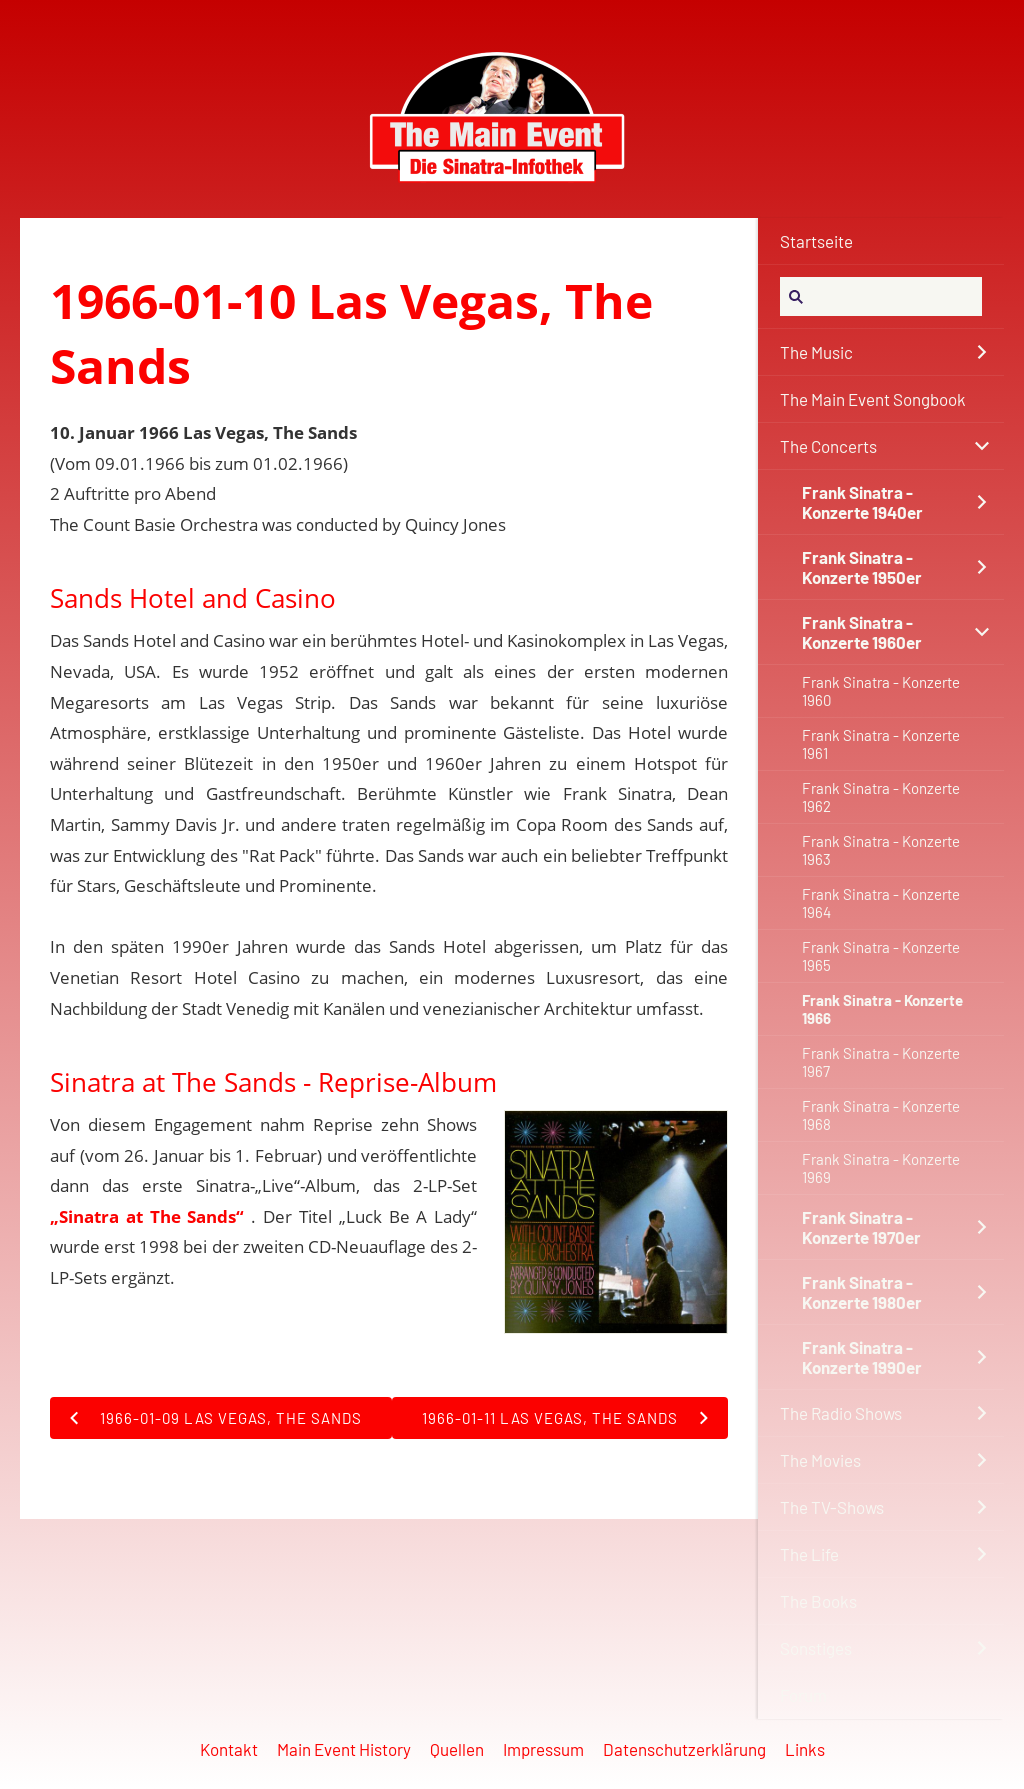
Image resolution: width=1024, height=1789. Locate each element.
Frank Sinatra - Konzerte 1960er (862, 632)
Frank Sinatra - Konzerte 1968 (881, 1115)
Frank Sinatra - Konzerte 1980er (862, 1292)
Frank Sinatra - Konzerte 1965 (881, 956)
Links (805, 1749)
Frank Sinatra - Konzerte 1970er (861, 1227)
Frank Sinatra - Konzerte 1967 (881, 1062)
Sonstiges (816, 1648)
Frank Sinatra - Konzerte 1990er (862, 1357)
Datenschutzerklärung (684, 1749)
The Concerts (828, 446)
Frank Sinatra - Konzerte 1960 (881, 691)
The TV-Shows (832, 1507)
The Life (809, 1554)
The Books (818, 1601)
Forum (803, 1695)
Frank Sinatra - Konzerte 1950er (862, 567)
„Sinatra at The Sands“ (147, 1216)
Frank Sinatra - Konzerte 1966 (882, 1009)
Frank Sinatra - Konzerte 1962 (881, 797)
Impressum (543, 1749)
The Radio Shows (841, 1413)
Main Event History (344, 1749)
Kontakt (229, 1749)
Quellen (457, 1749)
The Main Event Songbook (873, 399)
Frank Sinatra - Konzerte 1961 (881, 744)
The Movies (820, 1460)
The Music (816, 352)
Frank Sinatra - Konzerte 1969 (881, 1168)
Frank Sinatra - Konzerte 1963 (881, 850)
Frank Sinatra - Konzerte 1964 (881, 903)
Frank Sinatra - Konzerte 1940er (862, 502)
